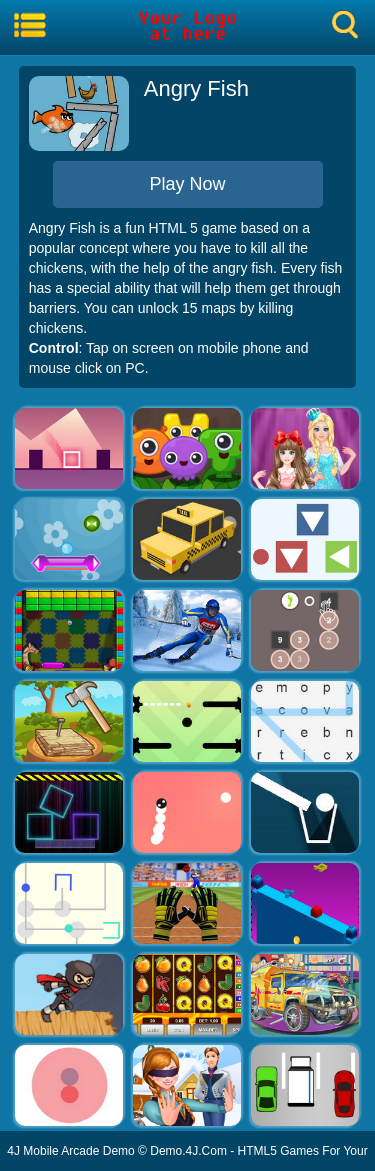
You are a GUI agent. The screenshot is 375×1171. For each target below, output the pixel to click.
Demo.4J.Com (188, 1151)
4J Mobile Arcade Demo (70, 1151)
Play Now (187, 184)
